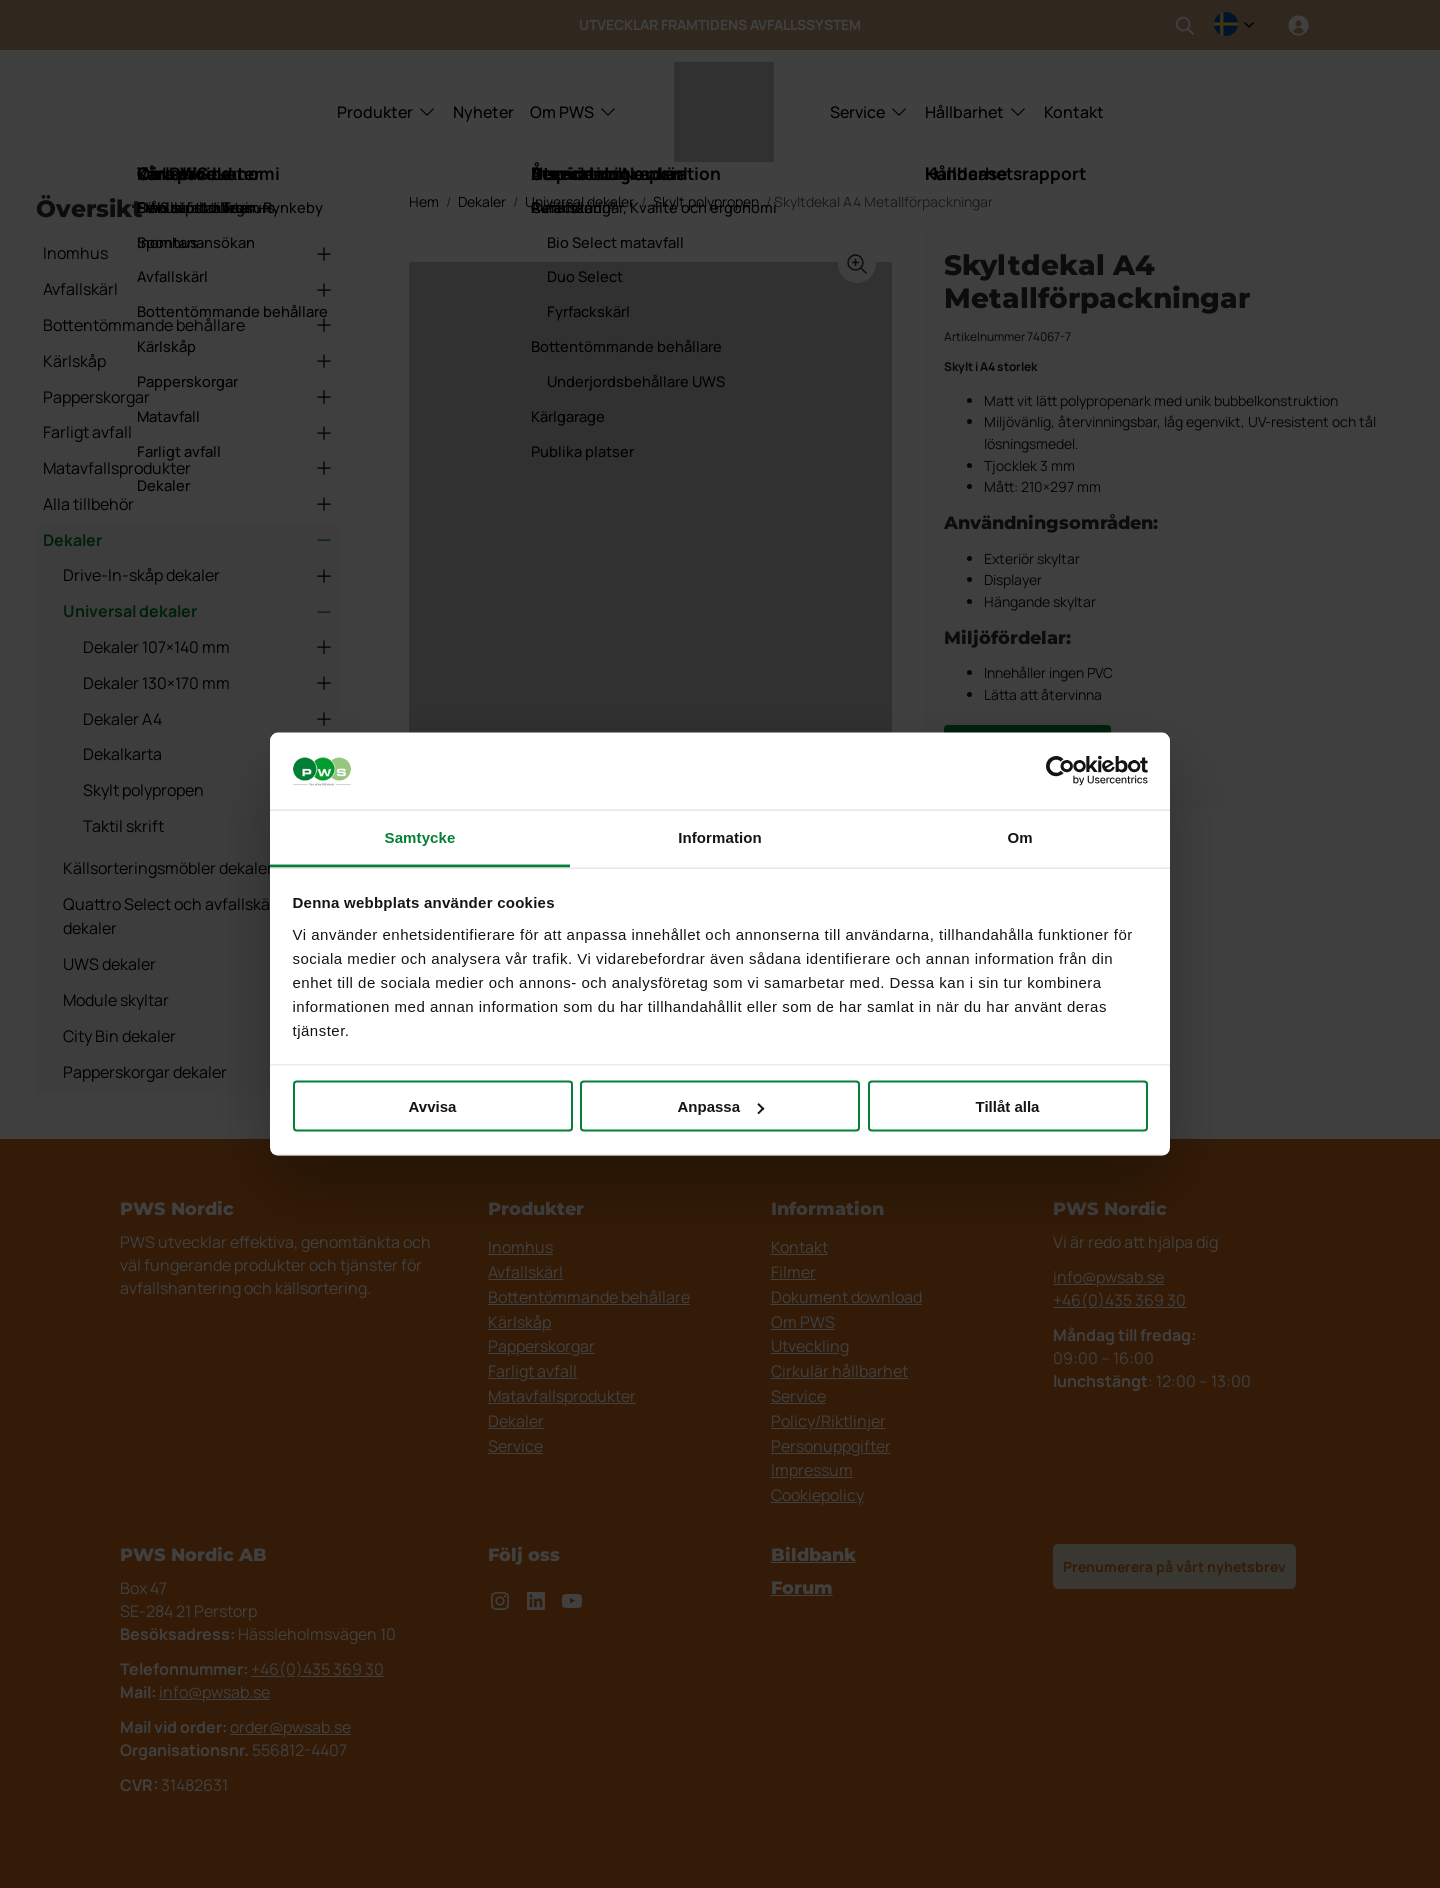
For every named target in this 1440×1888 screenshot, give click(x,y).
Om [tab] (1019, 836)
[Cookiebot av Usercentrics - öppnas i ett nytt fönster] (1060, 771)
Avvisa (433, 1106)
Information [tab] (720, 836)
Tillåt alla (1008, 1106)
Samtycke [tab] (420, 836)
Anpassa (720, 1106)
